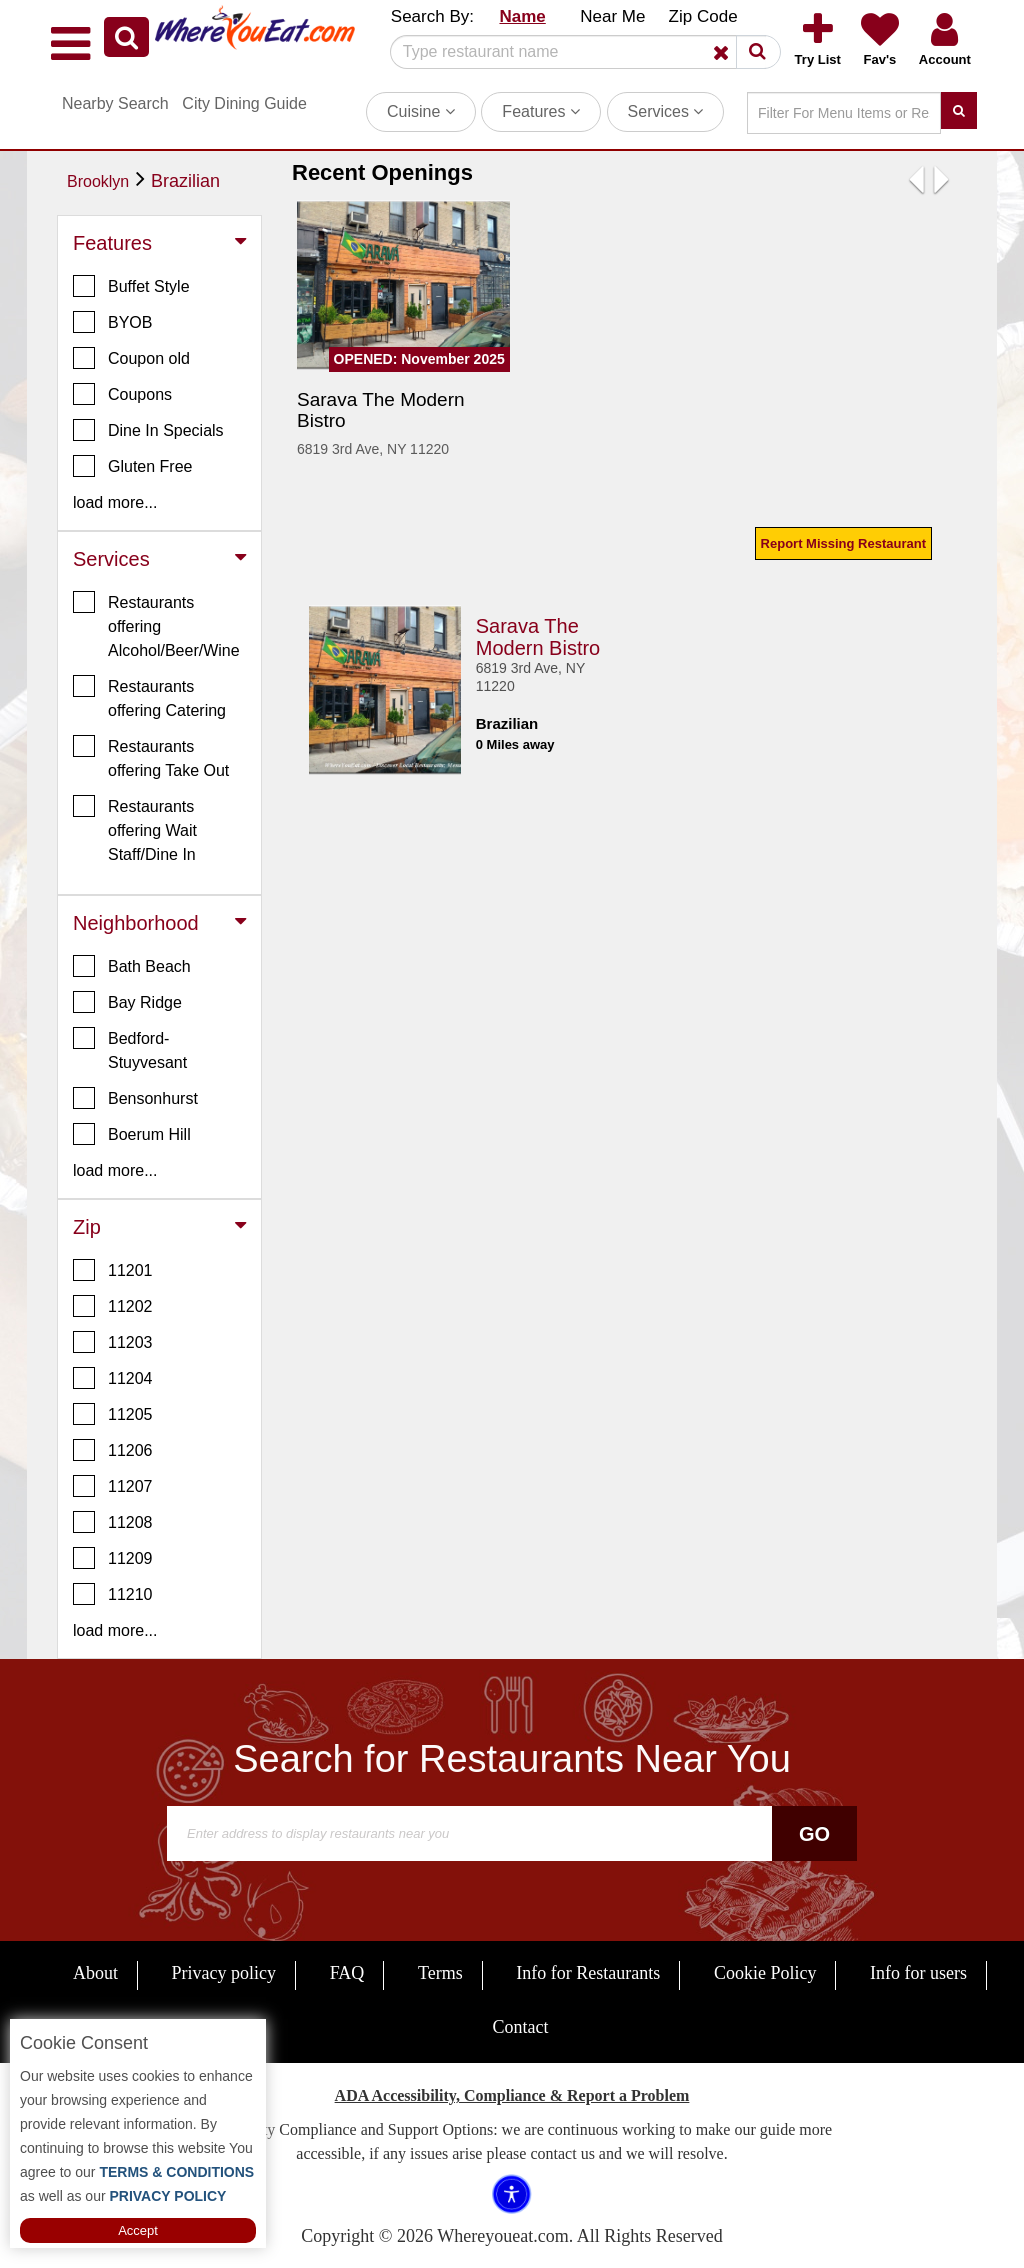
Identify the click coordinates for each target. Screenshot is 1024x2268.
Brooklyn (98, 181)
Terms (440, 1973)
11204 (113, 1378)
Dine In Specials (148, 430)
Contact (521, 2027)
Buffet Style (131, 286)
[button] (126, 37)
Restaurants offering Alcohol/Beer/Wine (156, 625)
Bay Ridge (127, 1002)
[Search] (578, 52)
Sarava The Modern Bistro (538, 634)
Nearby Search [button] (115, 103)
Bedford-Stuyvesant (130, 1049)
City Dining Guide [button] (244, 103)
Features (541, 111)
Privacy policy (224, 1973)
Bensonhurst (135, 1098)
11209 (113, 1558)
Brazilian (185, 181)
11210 (113, 1594)
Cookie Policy (765, 1973)
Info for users (918, 1973)
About (95, 1973)
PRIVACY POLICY (166, 2196)
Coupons (122, 394)
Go (814, 1834)
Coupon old (131, 358)
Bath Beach (132, 966)
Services (666, 111)
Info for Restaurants (588, 1973)
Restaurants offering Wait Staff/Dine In (135, 829)
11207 (113, 1486)
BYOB (112, 322)
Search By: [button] (432, 16)
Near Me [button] (612, 16)
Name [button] (522, 16)
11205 (113, 1414)
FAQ (347, 1973)
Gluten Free (132, 466)
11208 (113, 1522)
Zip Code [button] (703, 16)
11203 (113, 1342)
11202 (113, 1306)
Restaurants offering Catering (149, 697)
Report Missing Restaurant (843, 543)
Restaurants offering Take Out (151, 757)
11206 (113, 1450)
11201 (113, 1270)
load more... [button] (115, 502)
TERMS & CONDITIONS (175, 2172)
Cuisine (421, 111)
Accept (138, 2230)
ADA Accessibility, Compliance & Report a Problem (512, 2095)
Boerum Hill (132, 1134)
